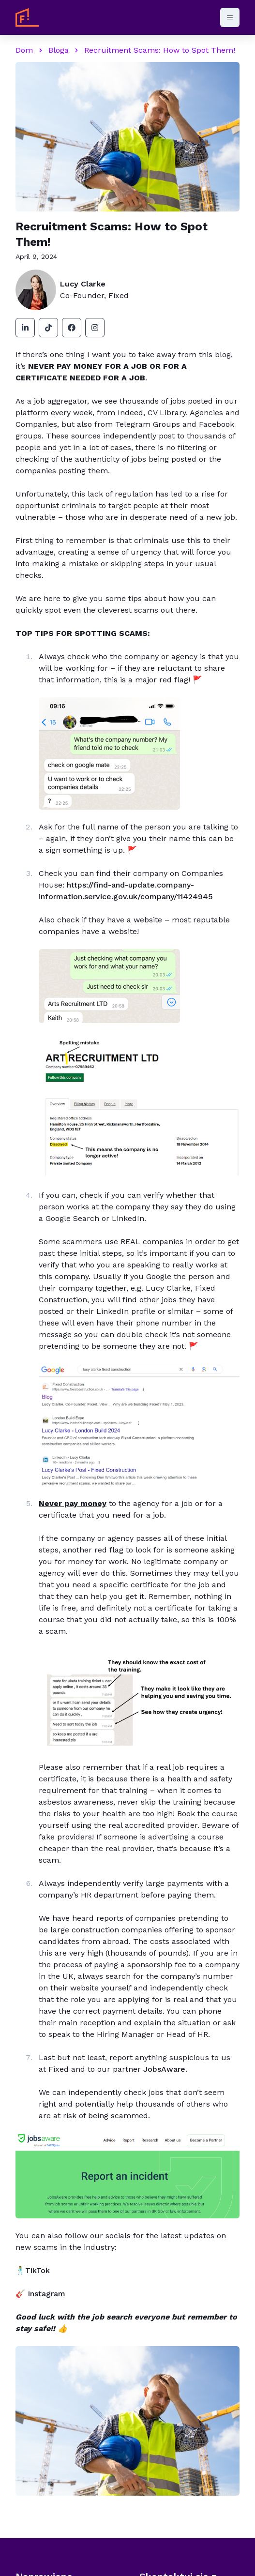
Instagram (46, 2293)
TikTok (37, 2270)
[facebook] (71, 327)
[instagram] (95, 327)
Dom (24, 50)
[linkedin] (25, 327)
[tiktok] (48, 327)
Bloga (58, 50)
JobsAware (164, 2069)
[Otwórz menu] (230, 17)
